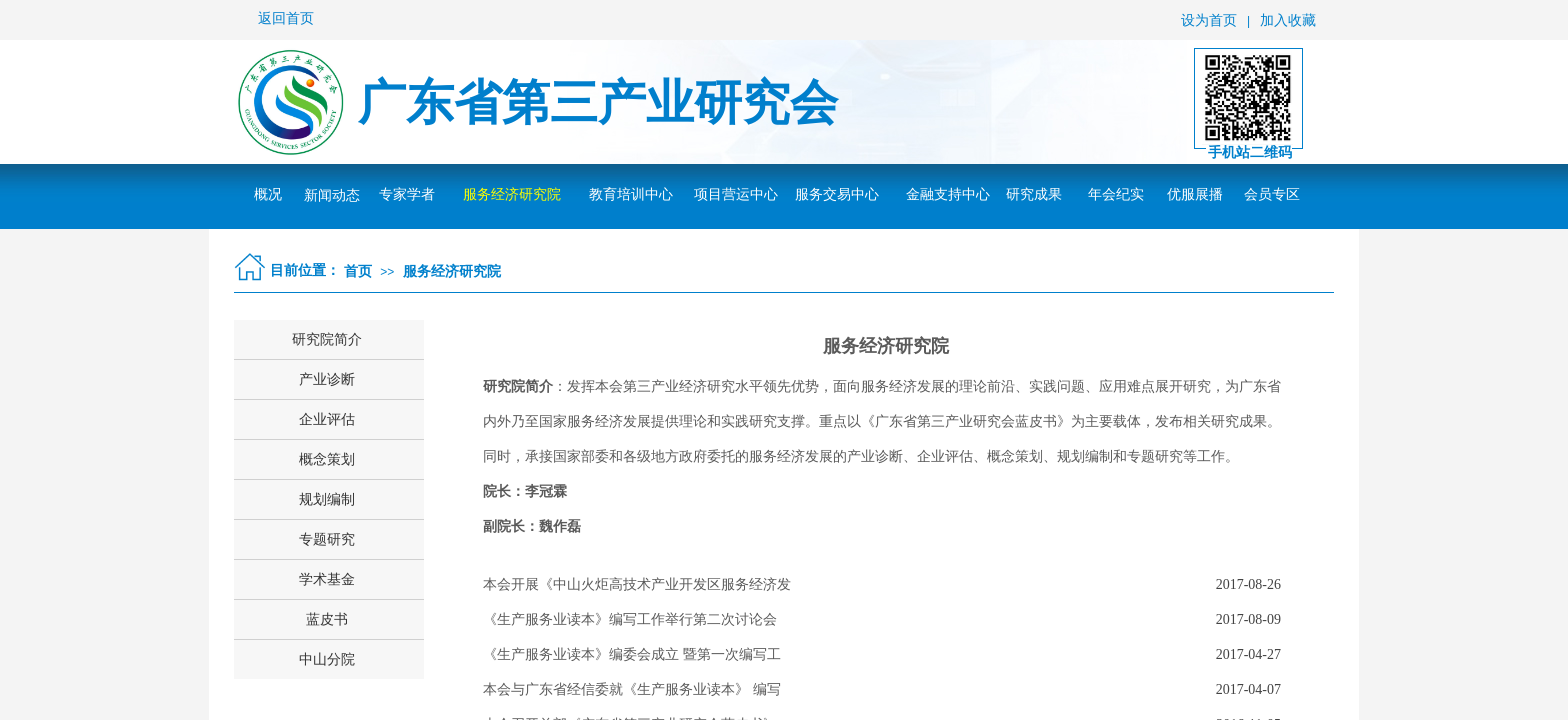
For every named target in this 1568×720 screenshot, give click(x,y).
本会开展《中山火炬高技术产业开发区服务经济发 (637, 584)
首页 (358, 271)
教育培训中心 (631, 194)
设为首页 (1209, 20)
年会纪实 (1116, 194)
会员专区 (1272, 194)
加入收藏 (1288, 20)
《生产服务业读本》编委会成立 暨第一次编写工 (632, 654)
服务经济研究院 (512, 194)
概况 (268, 194)
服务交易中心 (837, 194)
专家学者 (407, 194)
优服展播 (1195, 194)
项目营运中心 (736, 194)
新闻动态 (332, 195)
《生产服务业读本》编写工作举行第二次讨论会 (630, 619)
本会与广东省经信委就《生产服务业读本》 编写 (632, 689)
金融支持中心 (948, 194)
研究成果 (1034, 194)
